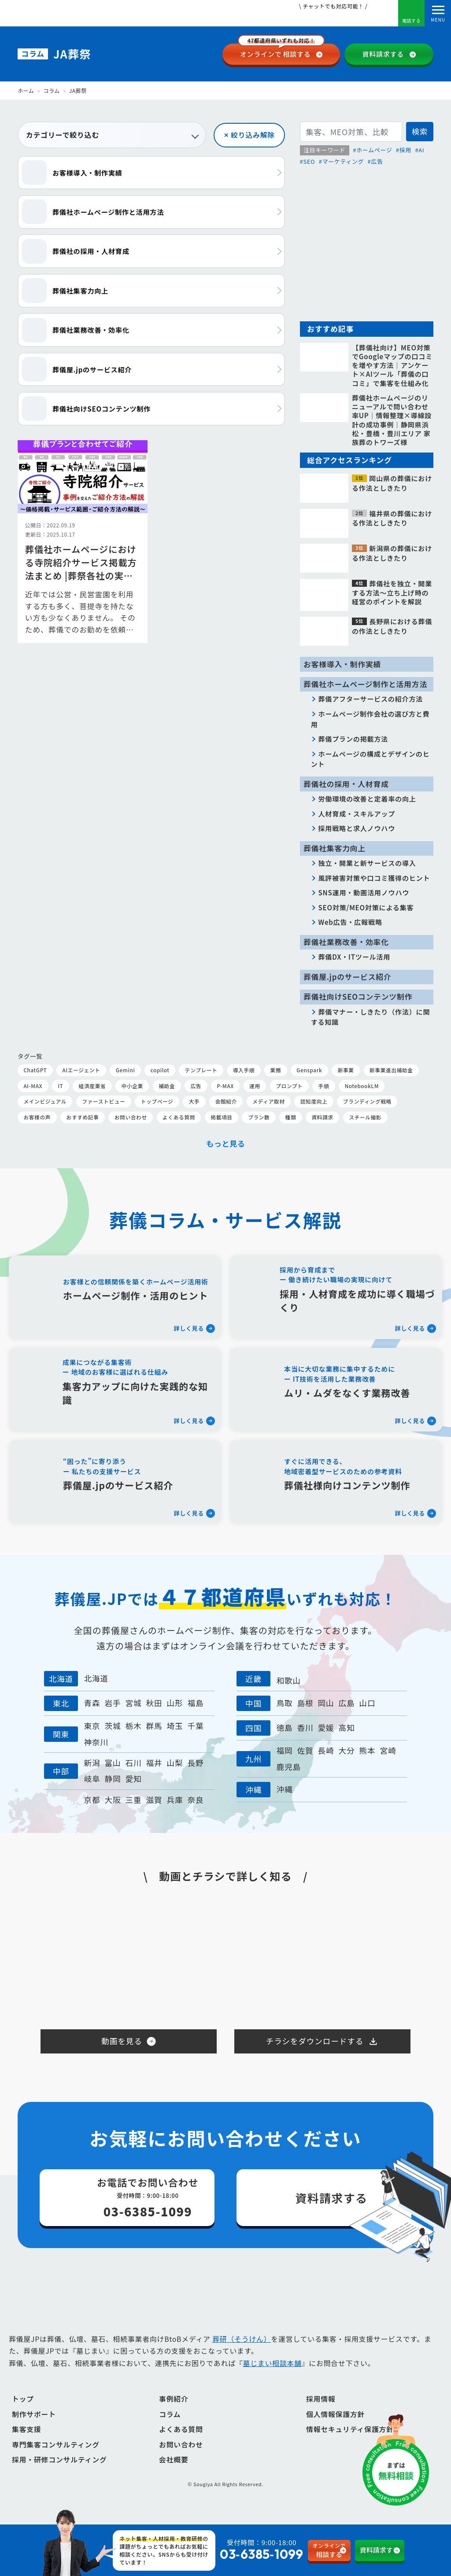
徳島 (284, 1727)
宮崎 (388, 1750)
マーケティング (343, 161)
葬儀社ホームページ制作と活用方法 (365, 684)
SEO (309, 161)
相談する (281, 51)
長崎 (326, 1750)
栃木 (133, 1725)
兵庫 (175, 1799)
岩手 (112, 1702)
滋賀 (154, 1799)
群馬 (154, 1725)
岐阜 (92, 1778)
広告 (377, 161)
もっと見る (225, 1143)
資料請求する (383, 54)
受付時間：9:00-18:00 (243, 2550)
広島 (346, 1702)
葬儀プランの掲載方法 (353, 738)
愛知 (133, 1778)
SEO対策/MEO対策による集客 (366, 907)
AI (421, 150)
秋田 (154, 1702)
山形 (175, 1702)
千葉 (196, 1725)
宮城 (133, 1702)
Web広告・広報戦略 (350, 922)
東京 (92, 1725)
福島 (196, 1702)
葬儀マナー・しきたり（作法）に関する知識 (370, 1017)
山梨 (175, 1762)
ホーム (26, 90)
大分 (346, 1750)
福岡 (284, 1750)
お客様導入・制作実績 (342, 664)
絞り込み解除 (253, 135)
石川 (133, 1762)
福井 (154, 1762)
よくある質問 (181, 2443)
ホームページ (374, 150)
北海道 (96, 1678)
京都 (92, 1799)
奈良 (196, 1799)
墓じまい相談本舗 (272, 2377)
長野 (196, 1762)
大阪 (112, 1799)
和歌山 (288, 1680)
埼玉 (175, 1725)
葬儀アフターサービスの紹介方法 (370, 698)
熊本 (367, 1750)
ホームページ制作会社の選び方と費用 (370, 719)
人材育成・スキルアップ (357, 813)
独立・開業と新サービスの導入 (367, 863)
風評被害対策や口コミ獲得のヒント (374, 878)
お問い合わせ (181, 2458)
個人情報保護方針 (335, 2427)
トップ (23, 2412)
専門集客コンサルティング (56, 2458)
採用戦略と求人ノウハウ (357, 828)
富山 (112, 1762)
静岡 (112, 1778)
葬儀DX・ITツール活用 (354, 956)
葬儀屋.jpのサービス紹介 (347, 977)
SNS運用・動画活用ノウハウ (364, 892)
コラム (51, 90)
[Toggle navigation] (438, 13)
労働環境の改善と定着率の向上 (367, 798)
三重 (133, 1799)
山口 (367, 1702)
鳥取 (284, 1702)
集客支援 (26, 2443)
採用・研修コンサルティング (59, 2473)
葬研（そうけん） (241, 2352)
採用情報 (321, 2412)
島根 (305, 1702)
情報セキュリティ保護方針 (350, 2443)
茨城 (112, 1725)
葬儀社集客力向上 (334, 848)
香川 (305, 1727)
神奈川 (96, 1742)
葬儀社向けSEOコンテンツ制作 (357, 996)
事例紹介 (174, 2412)
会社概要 (174, 2473)
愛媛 (326, 1727)
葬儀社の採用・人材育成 (346, 784)
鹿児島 (288, 1766)
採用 (405, 150)
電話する (411, 14)
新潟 (92, 1762)
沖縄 (284, 1789)
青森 (92, 1702)
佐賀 (305, 1750)
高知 (346, 1727)
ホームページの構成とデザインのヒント (370, 759)
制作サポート (34, 2427)
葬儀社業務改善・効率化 (346, 942)
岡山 (326, 1702)
